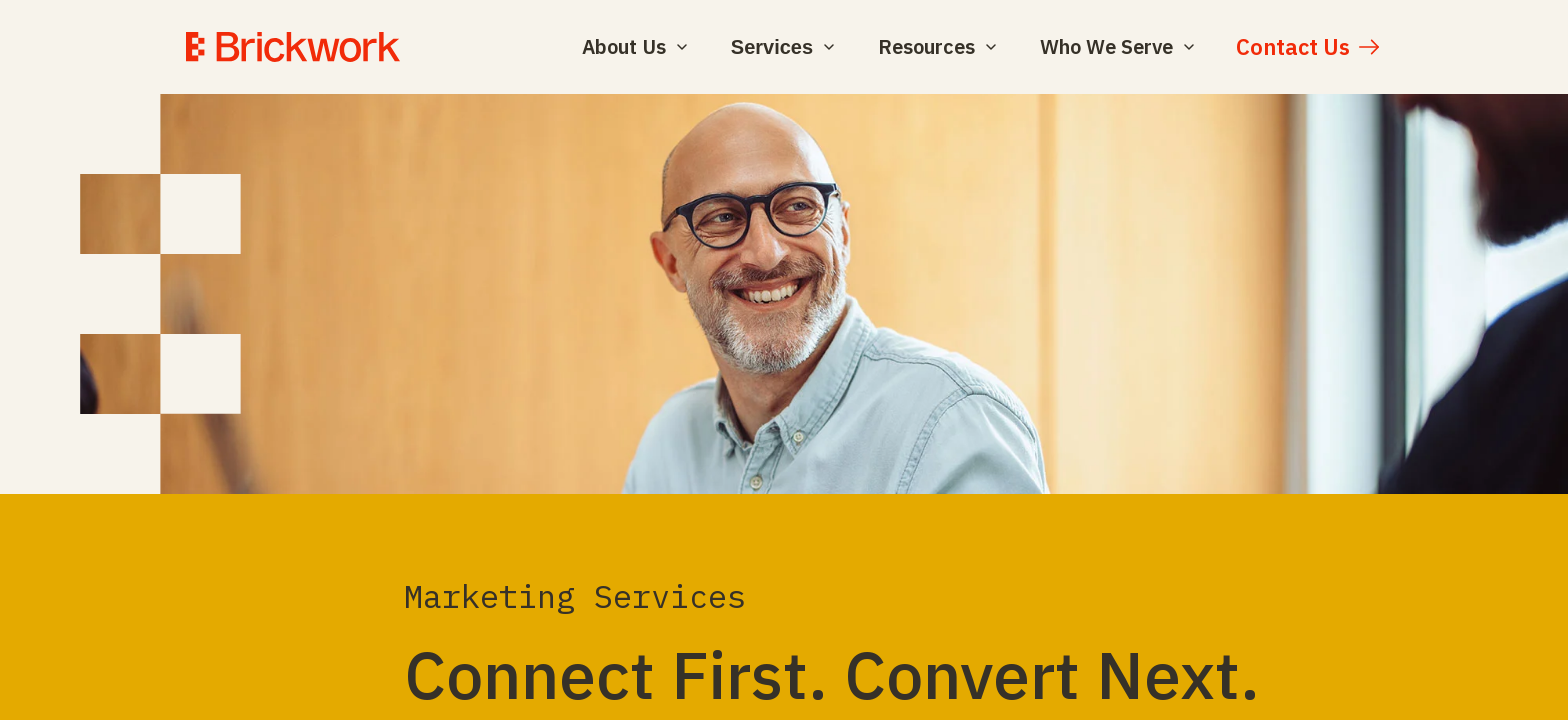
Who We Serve (1117, 46)
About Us (634, 46)
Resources (937, 46)
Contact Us (1293, 46)
